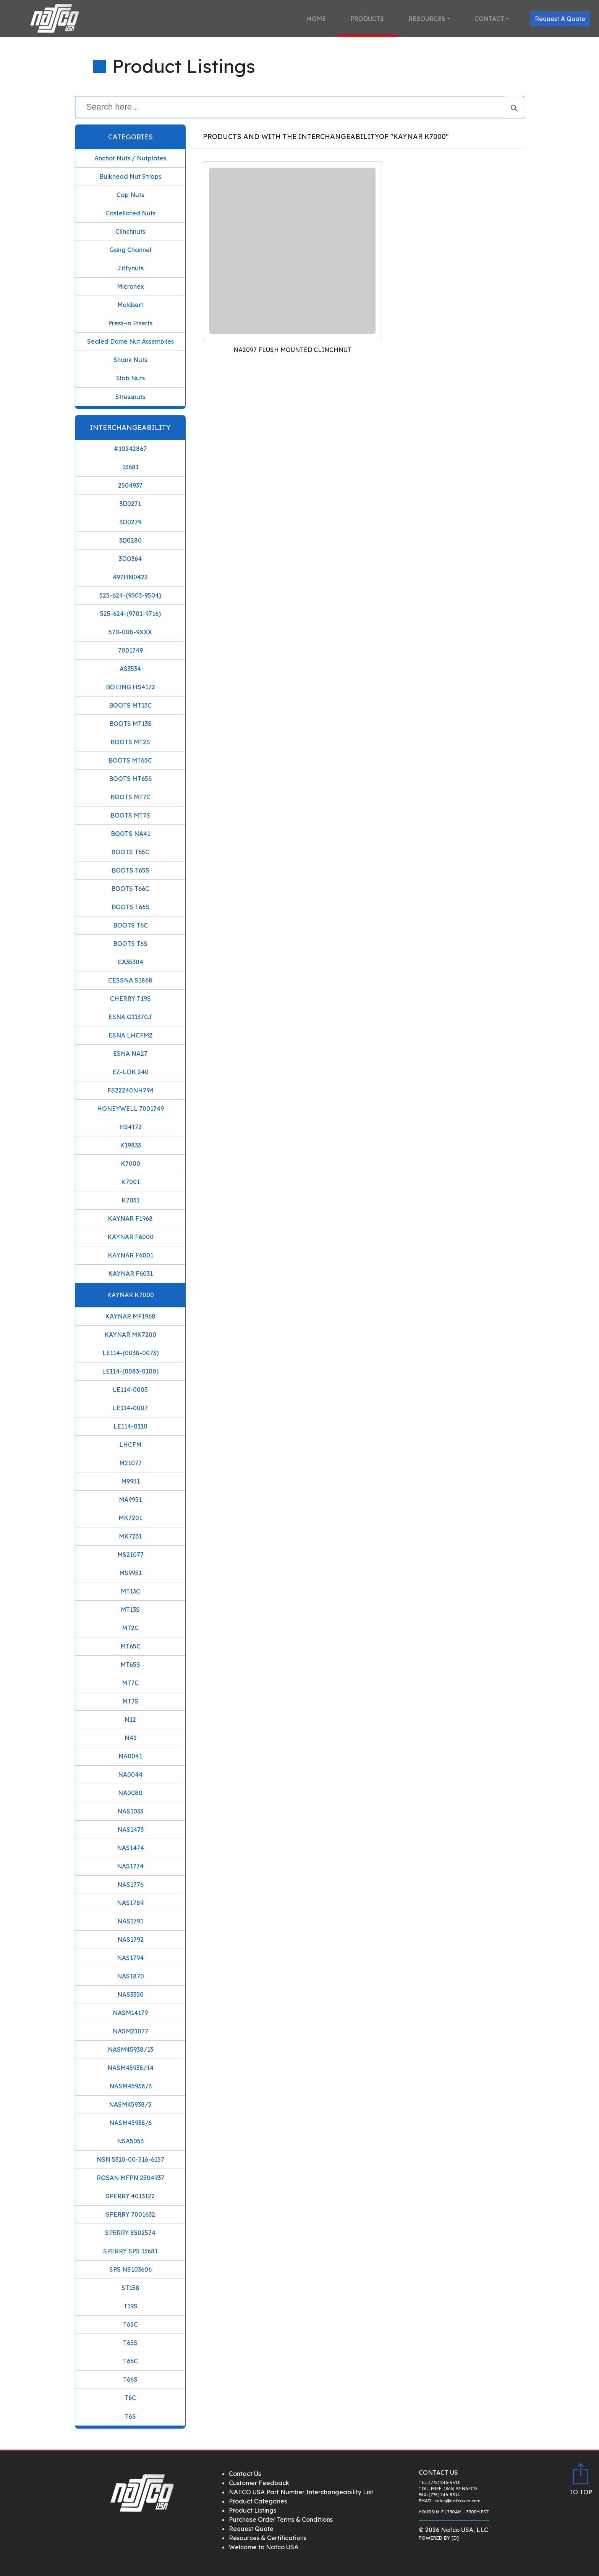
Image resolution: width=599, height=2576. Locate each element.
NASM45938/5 (130, 2104)
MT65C (130, 1646)
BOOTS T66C (130, 888)
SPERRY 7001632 (130, 2214)
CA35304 (130, 962)
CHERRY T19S (130, 998)
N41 (130, 1738)
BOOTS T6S (130, 943)
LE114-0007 (130, 1408)
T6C (130, 2397)
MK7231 (130, 1536)
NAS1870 (130, 1976)
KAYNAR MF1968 (130, 1316)
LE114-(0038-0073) (130, 1353)
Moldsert (130, 305)
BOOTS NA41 (130, 833)
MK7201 (130, 1518)
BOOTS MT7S (130, 815)
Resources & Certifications (267, 2538)
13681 (130, 467)
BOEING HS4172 (130, 687)
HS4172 (130, 1127)
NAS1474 (130, 1848)
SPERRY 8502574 (130, 2233)
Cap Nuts (130, 195)
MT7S (130, 1701)
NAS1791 (130, 1921)
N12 (130, 1719)
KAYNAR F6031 (130, 1273)
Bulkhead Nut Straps (130, 176)
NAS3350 (130, 1994)
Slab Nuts (130, 378)
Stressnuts (130, 397)
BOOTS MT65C (130, 760)
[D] (455, 2538)
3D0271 (130, 503)
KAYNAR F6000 (130, 1237)
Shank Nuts (130, 360)
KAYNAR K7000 (130, 1295)
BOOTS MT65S (130, 778)
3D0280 (130, 540)
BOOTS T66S (130, 907)
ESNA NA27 (130, 1053)
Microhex (130, 286)
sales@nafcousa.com (457, 2500)
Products (367, 19)
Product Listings (252, 2510)
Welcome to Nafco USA (263, 2547)
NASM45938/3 (130, 2086)
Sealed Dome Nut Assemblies (130, 341)
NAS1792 (130, 1939)
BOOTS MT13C (130, 705)
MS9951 (130, 1573)
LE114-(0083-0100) (130, 1371)
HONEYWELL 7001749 (130, 1108)
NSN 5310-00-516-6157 (130, 2159)
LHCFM (130, 1444)
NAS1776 (130, 1884)
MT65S (130, 1664)
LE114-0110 (130, 1426)
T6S (130, 2416)
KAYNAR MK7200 (130, 1334)
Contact (489, 19)
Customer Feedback (259, 2483)
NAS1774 (130, 1866)
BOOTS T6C (130, 925)
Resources (426, 19)
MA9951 (130, 1499)
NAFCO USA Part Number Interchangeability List (301, 2492)
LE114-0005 (130, 1389)
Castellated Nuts (130, 213)
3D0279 (130, 522)
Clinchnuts (130, 231)
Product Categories (258, 2501)
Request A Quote (560, 19)
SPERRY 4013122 (130, 2196)
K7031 (130, 1200)
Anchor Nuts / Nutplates (130, 158)
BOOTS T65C (130, 852)
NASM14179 (130, 2013)
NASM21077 (130, 2031)
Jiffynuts (130, 268)
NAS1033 (130, 1811)
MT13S (130, 1609)
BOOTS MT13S (130, 723)
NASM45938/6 (130, 2123)
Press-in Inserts (130, 323)
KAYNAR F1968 (130, 1218)
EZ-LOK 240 (130, 1072)
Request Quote (251, 2528)
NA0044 (130, 1774)
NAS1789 (130, 1903)
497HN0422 (130, 577)
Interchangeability (130, 427)
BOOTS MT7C (130, 797)
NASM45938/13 (130, 2049)
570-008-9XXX (130, 632)
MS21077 (130, 1554)
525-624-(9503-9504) (130, 595)
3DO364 (130, 558)
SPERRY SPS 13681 (130, 2251)
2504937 (130, 485)
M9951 (130, 1481)
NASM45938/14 (130, 2068)
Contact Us (245, 2473)
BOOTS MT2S (130, 742)
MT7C (130, 1683)
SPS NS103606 (130, 2269)
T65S (130, 2343)
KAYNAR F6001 (130, 1255)
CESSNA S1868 (130, 980)
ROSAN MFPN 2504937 (130, 2178)
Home (316, 19)
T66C (130, 2361)
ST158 (130, 2288)
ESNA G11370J (130, 1017)
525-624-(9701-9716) (130, 613)
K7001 (130, 1182)
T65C (130, 2324)
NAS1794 (130, 1958)
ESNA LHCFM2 (130, 1035)
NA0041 (130, 1756)
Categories (130, 137)
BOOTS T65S (130, 870)
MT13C (130, 1591)
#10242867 (130, 448)
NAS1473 (130, 1829)
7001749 (130, 650)
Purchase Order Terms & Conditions (281, 2519)
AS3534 (130, 668)
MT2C (130, 1628)
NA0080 (130, 1793)
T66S (130, 2379)
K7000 (130, 1163)
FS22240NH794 (130, 1090)
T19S (130, 2306)
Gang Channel (130, 250)
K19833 (130, 1145)
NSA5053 (130, 2141)
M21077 (130, 1463)
